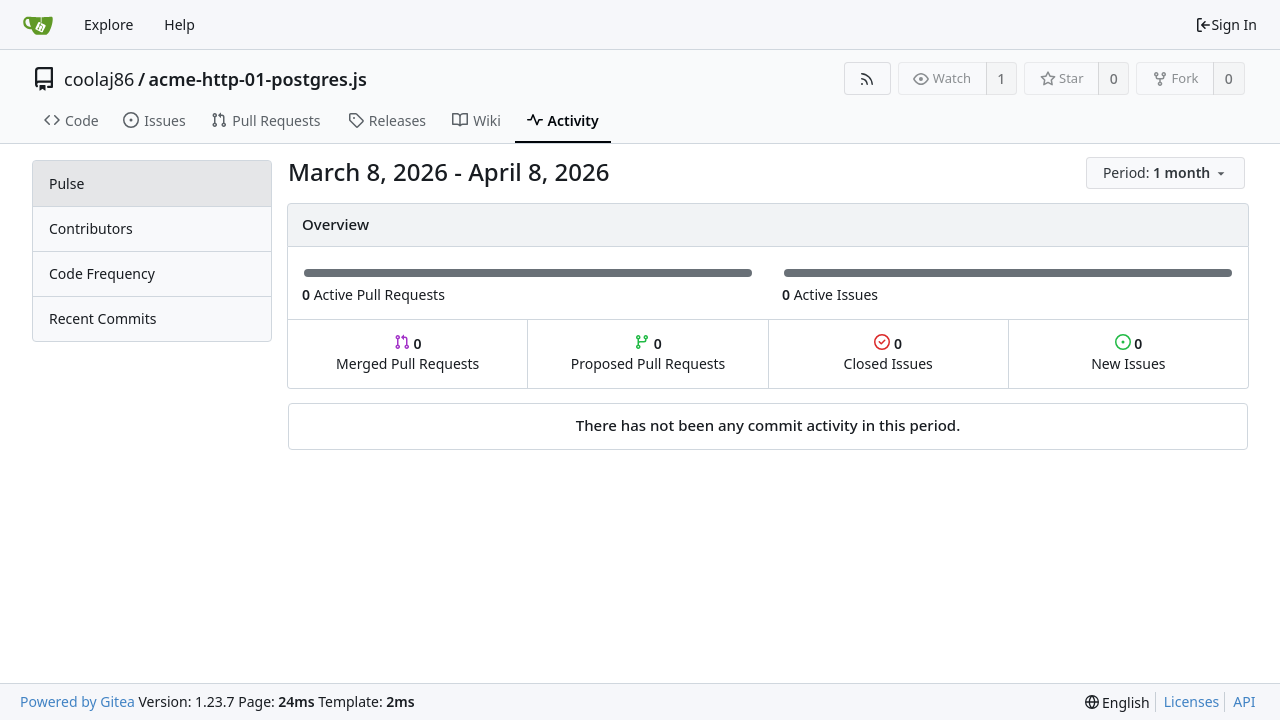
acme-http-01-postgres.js (258, 79)
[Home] (38, 25)
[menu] (1167, 173)
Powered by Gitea (77, 701)
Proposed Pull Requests (648, 353)
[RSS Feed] (867, 78)
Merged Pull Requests (407, 353)
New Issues (1128, 353)
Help (179, 24)
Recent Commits (102, 318)
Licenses (1192, 701)
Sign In (1226, 24)
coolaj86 (99, 79)
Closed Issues (888, 353)
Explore (108, 24)
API (1244, 701)
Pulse (66, 183)
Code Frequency (102, 273)
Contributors (91, 228)
